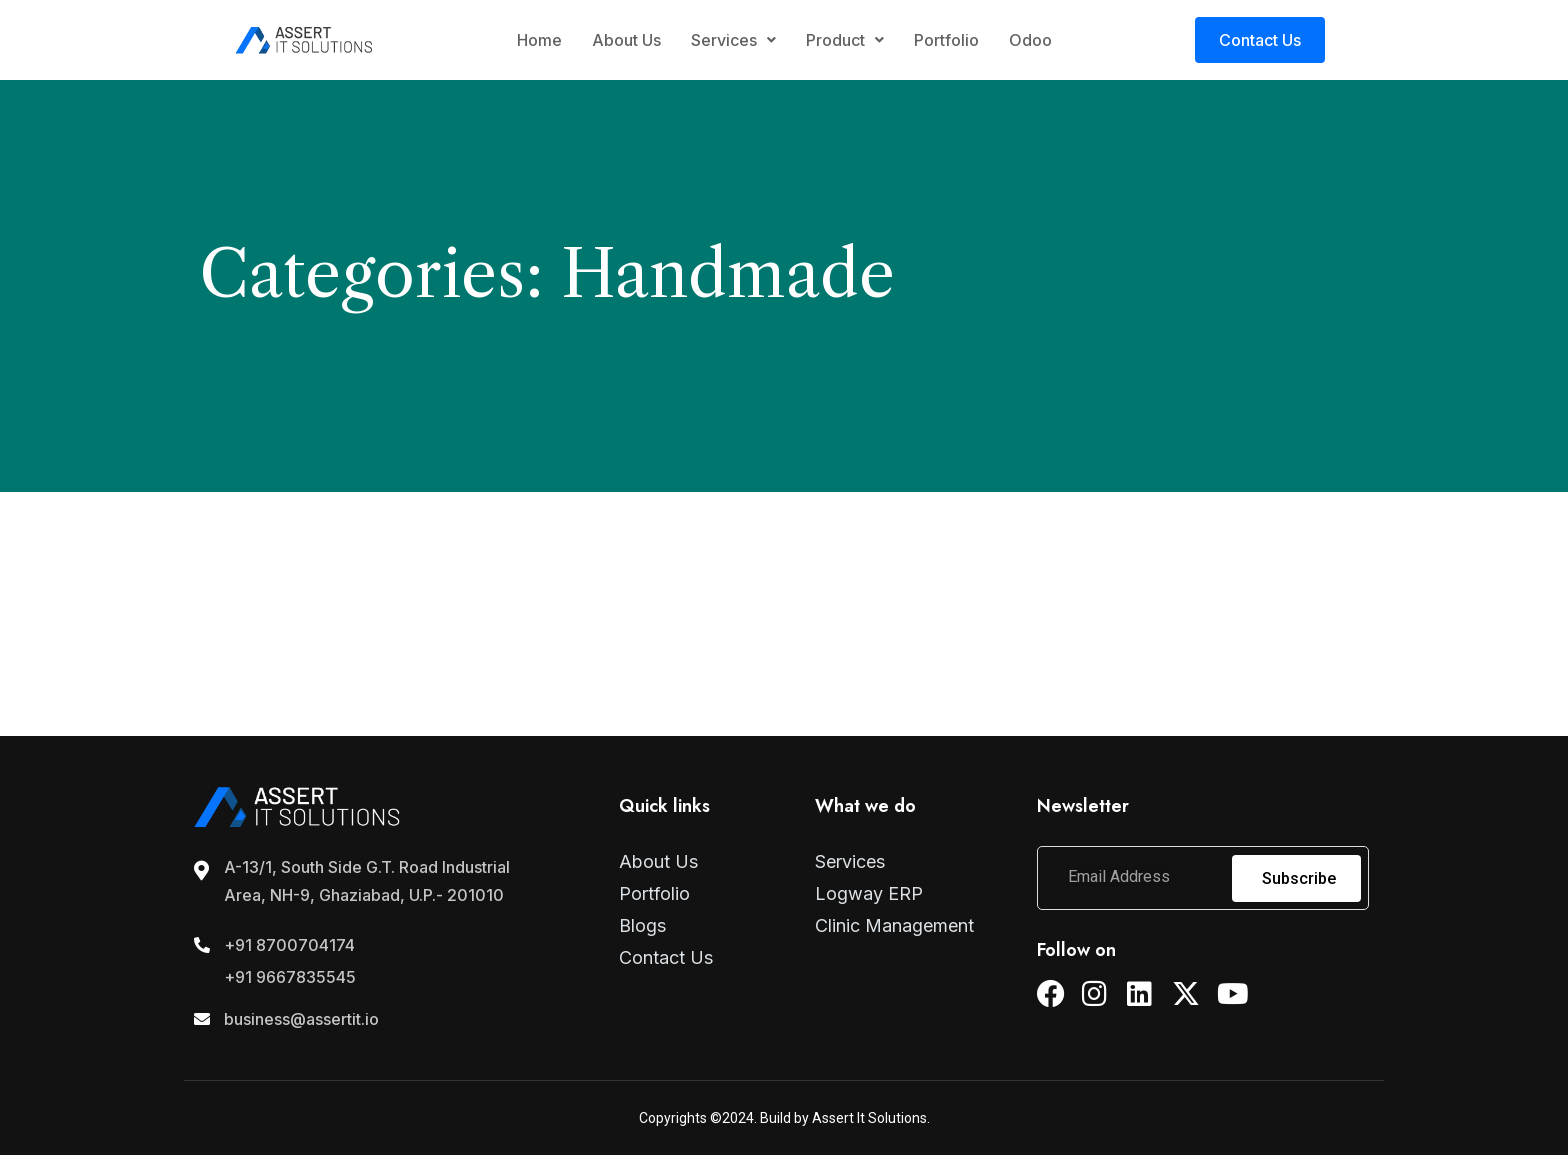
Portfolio (946, 40)
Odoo (1030, 40)
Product (845, 40)
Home (539, 40)
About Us (626, 40)
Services (733, 40)
